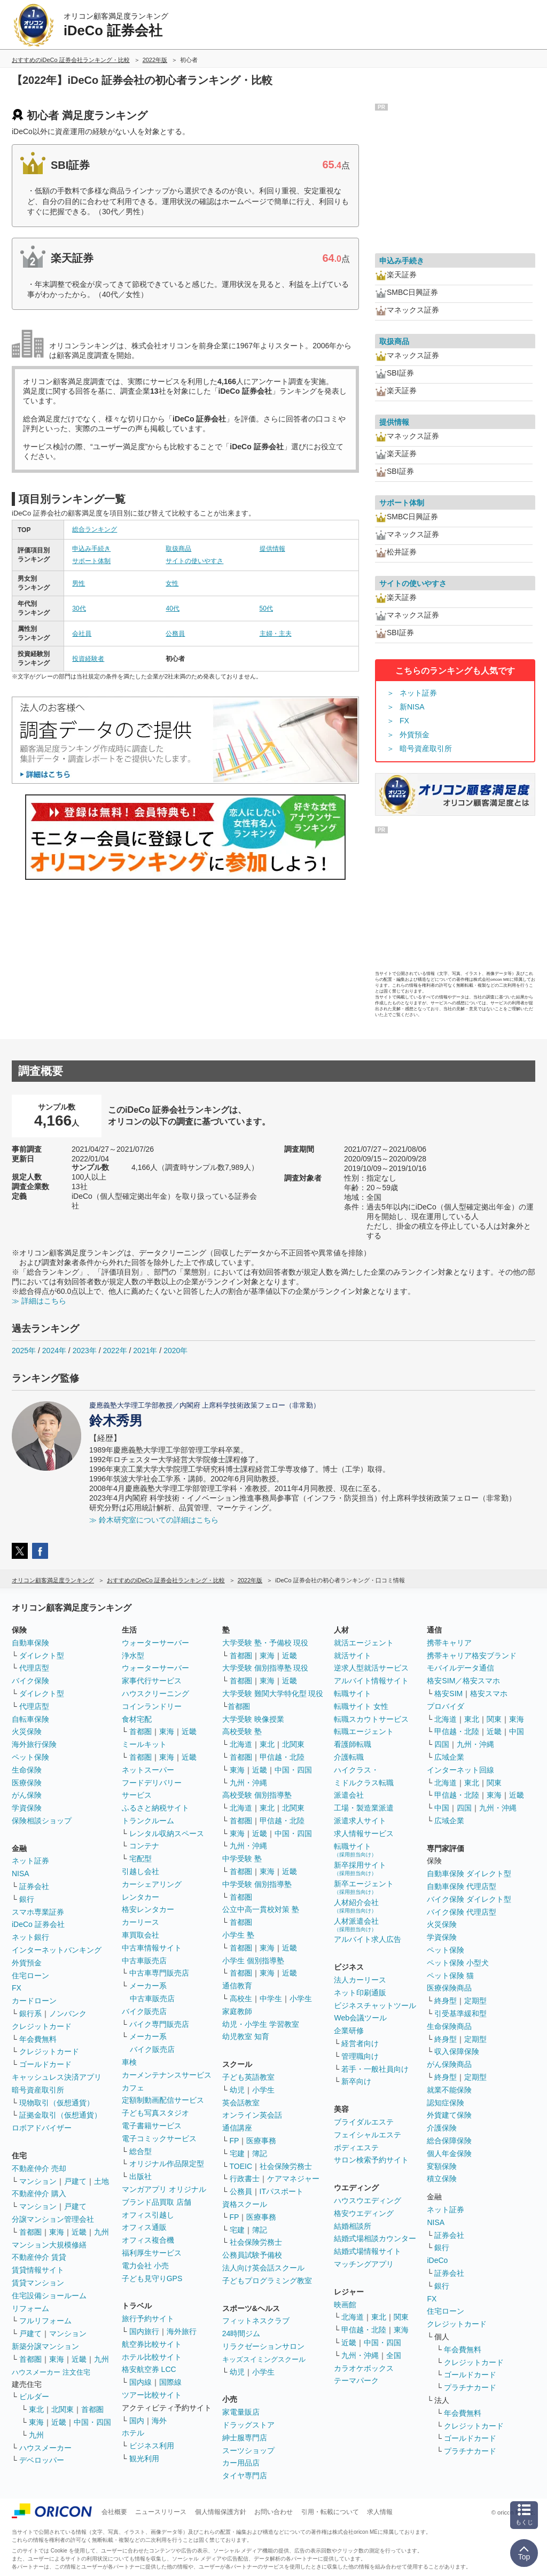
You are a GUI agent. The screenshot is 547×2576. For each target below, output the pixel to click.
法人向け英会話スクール (263, 2267)
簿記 (259, 2153)
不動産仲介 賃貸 (39, 2257)
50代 (266, 608)
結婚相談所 (352, 2226)
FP (234, 2140)
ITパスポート (281, 2191)
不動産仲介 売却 (39, 2168)
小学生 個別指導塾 (253, 1960)
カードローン (34, 2000)
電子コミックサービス (159, 2138)
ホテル (133, 2433)
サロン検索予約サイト (371, 2160)
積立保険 (442, 2178)
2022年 (115, 1350)
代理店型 (34, 1668)
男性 (78, 583)
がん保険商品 (449, 2064)
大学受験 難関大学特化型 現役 (273, 1693)
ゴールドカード (45, 2064)
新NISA (412, 706)
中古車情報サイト (152, 1947)
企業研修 (349, 2030)
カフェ (133, 2087)
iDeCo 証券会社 (38, 1924)
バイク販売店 (144, 2011)
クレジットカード (42, 2026)
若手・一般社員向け (375, 2069)
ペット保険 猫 (450, 1975)
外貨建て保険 (449, 2115)
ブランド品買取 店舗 (156, 2202)
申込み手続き (91, 548)
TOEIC (241, 2166)
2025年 (24, 1350)
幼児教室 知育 (245, 2036)
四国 (441, 1744)
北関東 (62, 2409)
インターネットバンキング (56, 1950)
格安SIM (448, 1693)
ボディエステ (356, 2147)
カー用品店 (241, 2462)
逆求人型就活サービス (371, 1668)
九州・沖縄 (248, 1782)
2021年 (145, 1350)
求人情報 (380, 2512)
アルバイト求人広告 (367, 1939)
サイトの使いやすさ (194, 561)
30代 (78, 608)
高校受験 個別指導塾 (257, 1795)
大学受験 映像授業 (253, 1719)
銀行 (26, 1899)
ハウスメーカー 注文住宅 (51, 2372)
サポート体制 (91, 561)
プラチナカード (470, 2387)
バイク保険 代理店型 (461, 1912)
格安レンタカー (148, 1909)
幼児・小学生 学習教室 (260, 2024)
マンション (38, 2181)
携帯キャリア (449, 1642)
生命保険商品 (449, 2026)
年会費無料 (38, 2039)
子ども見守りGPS (152, 2278)
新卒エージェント (364, 1887)
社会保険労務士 (286, 2166)
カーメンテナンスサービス (167, 2075)
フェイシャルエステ (367, 2134)
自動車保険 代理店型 (461, 1886)
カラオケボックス (364, 2368)
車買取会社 (140, 1935)
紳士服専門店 (244, 2437)
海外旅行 (182, 2331)
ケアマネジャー (293, 2178)
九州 (101, 2232)
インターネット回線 (460, 1770)
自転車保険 (30, 1719)
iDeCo (437, 2260)
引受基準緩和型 (460, 2013)
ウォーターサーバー (155, 1642)
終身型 (445, 2000)
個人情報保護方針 (220, 2512)
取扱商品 (178, 548)
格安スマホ (488, 1693)
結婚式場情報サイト (367, 2251)
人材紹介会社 (356, 1906)
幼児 (237, 2090)
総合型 (140, 2151)
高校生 (241, 1998)
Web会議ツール (360, 2017)
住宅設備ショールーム (49, 2295)
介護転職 (349, 1757)
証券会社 (34, 1886)
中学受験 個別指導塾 (257, 1884)
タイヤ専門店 (244, 2475)
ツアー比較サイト (152, 2395)
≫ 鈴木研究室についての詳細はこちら (153, 1520)
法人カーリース (360, 1980)
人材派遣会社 (356, 1924)
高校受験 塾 (242, 1731)
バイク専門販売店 (159, 2024)
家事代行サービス (152, 1680)
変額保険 (442, 2166)
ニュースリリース (160, 2512)
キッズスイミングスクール (264, 2359)
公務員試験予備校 (252, 2255)
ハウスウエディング (367, 2200)
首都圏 (30, 2232)
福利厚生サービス (152, 2253)
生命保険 (27, 1770)
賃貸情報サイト (38, 2270)
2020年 (175, 1350)
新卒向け (356, 2081)
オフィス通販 (144, 2227)
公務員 (175, 633)
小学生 (301, 1998)
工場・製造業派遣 (364, 1808)
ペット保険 (30, 1757)
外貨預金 (414, 734)
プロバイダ (445, 1706)
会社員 (81, 633)
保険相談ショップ (42, 1820)
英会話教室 (241, 2102)
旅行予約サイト (148, 2318)
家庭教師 (237, 2011)
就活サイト (352, 1655)
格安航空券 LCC (149, 2369)
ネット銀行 (30, 1937)
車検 (129, 2062)
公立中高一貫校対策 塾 (260, 1909)
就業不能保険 (449, 2090)
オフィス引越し (148, 2215)
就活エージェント (364, 1642)
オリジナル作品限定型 (166, 2163)
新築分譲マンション (45, 2346)
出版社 (140, 2176)
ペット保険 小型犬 (458, 1962)
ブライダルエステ (364, 2122)
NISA (20, 1873)
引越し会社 (140, 1871)
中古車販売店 (144, 1960)
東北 (36, 2409)
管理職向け (360, 2056)
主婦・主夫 (276, 633)
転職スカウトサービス (371, 1719)
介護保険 (442, 2128)
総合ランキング (94, 529)
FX (404, 720)
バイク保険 (30, 1680)
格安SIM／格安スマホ (463, 1680)
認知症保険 (445, 2102)
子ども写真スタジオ (155, 2113)
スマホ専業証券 (38, 1912)
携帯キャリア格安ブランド (472, 1655)
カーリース (140, 1922)
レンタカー (140, 1897)
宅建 (237, 2153)
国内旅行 (144, 2331)
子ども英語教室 (248, 2077)
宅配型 (140, 1858)
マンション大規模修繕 (49, 2245)
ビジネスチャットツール (375, 2005)
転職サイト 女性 (361, 1706)
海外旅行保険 (34, 1744)
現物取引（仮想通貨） (56, 2102)
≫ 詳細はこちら (39, 1301)
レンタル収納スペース (166, 1833)
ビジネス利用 (151, 2445)
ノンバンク (68, 2013)
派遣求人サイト (360, 1820)
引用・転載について (330, 2512)
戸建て (75, 2181)
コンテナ (144, 1845)
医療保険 (27, 1782)
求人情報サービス (364, 1833)
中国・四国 (92, 2422)
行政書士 (245, 2178)
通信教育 (237, 1985)
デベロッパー (41, 2460)
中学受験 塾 (242, 1858)
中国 (516, 1731)
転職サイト (352, 1693)
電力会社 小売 (145, 2265)
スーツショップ (248, 2450)
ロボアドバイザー (42, 2128)
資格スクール (244, 2204)
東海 (56, 2232)
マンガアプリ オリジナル (164, 2189)
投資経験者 (88, 658)
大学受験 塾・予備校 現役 (265, 1642)
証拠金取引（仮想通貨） (60, 2115)
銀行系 (30, 2013)
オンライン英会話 (252, 2115)
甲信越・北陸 (282, 1757)
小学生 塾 (238, 1935)
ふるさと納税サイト (155, 1808)
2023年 (85, 1350)
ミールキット (144, 1744)
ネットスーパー (148, 1770)
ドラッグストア (248, 2425)
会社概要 (114, 2512)
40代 (172, 608)
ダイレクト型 (41, 1655)
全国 (393, 2355)
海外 (159, 2420)
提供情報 (272, 548)
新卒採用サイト (360, 1868)
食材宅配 (137, 1719)
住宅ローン (30, 1975)
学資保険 (27, 1808)
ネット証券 (418, 693)
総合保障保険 (449, 2140)
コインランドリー (152, 1706)
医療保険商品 (449, 1988)
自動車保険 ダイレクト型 (469, 1873)
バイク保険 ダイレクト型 (469, 1899)
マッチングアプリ (364, 2264)
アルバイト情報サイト (371, 1680)
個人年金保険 (449, 2153)
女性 (172, 583)
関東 (401, 2317)
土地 (101, 2181)
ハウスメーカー (45, 2448)
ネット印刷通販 (360, 1992)
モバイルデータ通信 (460, 1668)
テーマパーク (356, 2380)
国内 (136, 2420)
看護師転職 (352, 1744)
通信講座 (237, 2128)
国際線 (170, 2382)
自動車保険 (30, 1642)
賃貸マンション (38, 2282)
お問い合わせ (273, 2512)
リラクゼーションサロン (263, 2346)
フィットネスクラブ (256, 2320)
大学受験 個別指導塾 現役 (265, 1668)
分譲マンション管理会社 (53, 2219)
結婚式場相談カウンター (375, 2238)
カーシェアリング (152, 1884)
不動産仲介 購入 (39, 2193)
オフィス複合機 (148, 2240)
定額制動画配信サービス (163, 2100)
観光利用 (144, 2458)
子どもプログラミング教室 (267, 2280)
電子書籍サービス (152, 2125)
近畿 (79, 2232)
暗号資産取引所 (426, 748)
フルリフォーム (45, 2320)
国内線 (140, 2382)
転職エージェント (364, 1731)
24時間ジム (241, 2333)
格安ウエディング (364, 2213)
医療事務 (261, 2140)
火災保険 (27, 1731)
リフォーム (30, 2308)
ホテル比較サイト (152, 2357)
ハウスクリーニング (155, 1693)
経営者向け (360, 2043)
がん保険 (27, 1795)
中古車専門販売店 (159, 1973)
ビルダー (34, 2396)
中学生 (271, 1998)
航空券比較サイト (152, 2344)
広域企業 (449, 1757)
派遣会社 (349, 1795)
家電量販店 (241, 2412)
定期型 (475, 2000)
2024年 (54, 1350)
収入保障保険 (456, 2051)
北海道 (241, 1744)
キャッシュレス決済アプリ (56, 2077)
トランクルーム (148, 1820)
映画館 (345, 2304)
